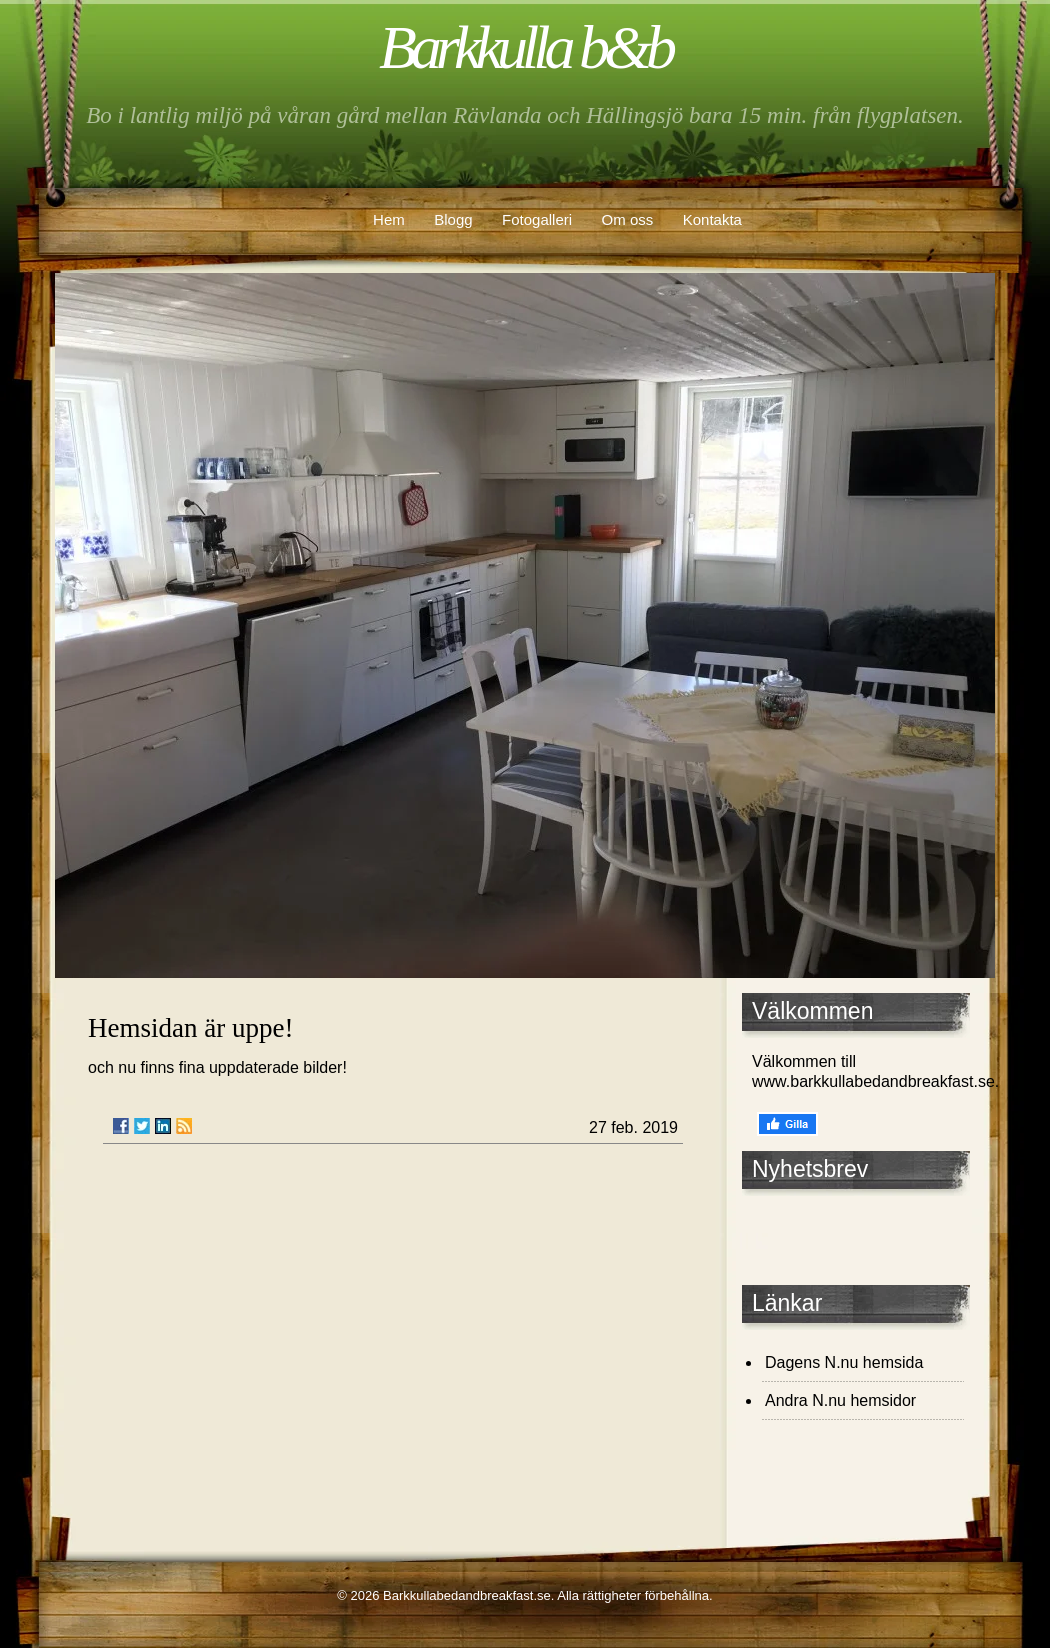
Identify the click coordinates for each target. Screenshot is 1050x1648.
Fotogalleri (537, 219)
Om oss (628, 219)
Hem (389, 219)
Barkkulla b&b (525, 47)
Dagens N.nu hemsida (844, 1362)
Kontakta (712, 219)
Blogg (453, 219)
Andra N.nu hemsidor (840, 1400)
